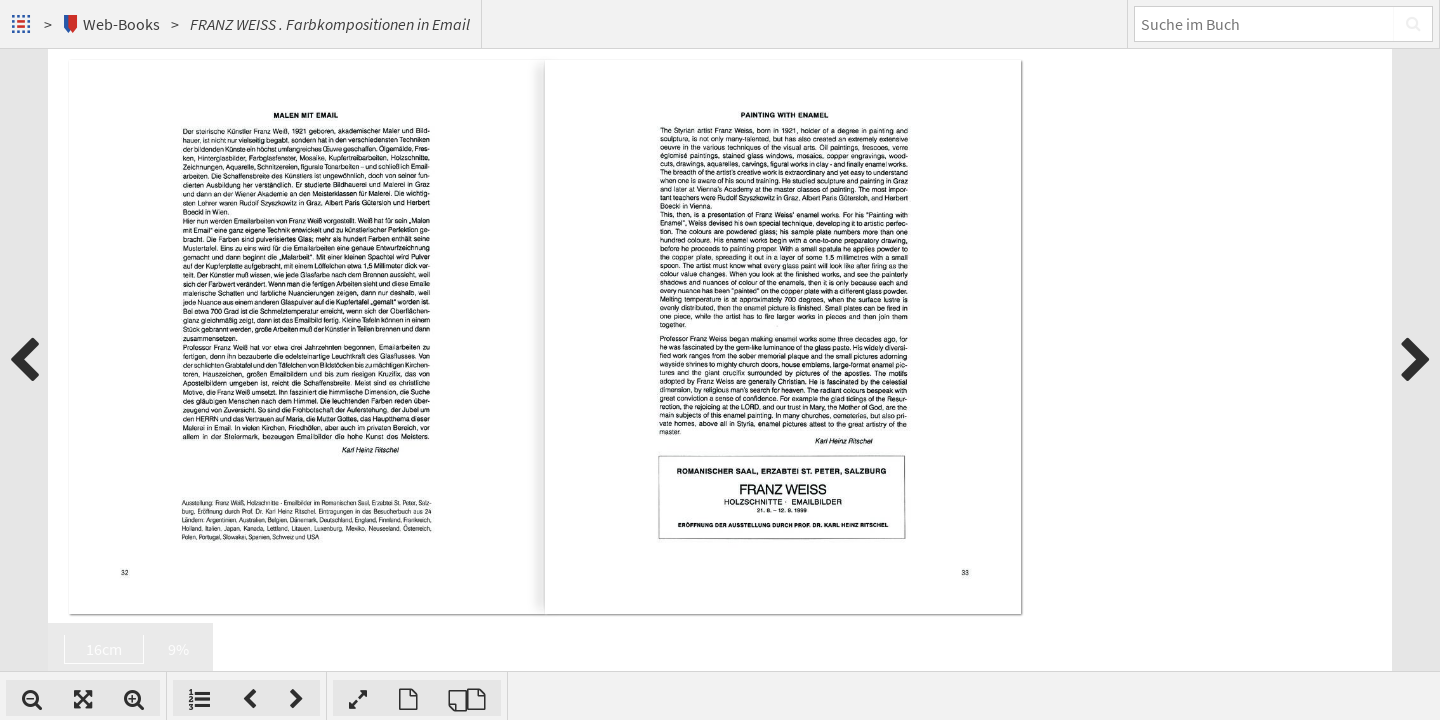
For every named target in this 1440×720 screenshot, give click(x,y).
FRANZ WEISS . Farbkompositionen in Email (330, 24)
